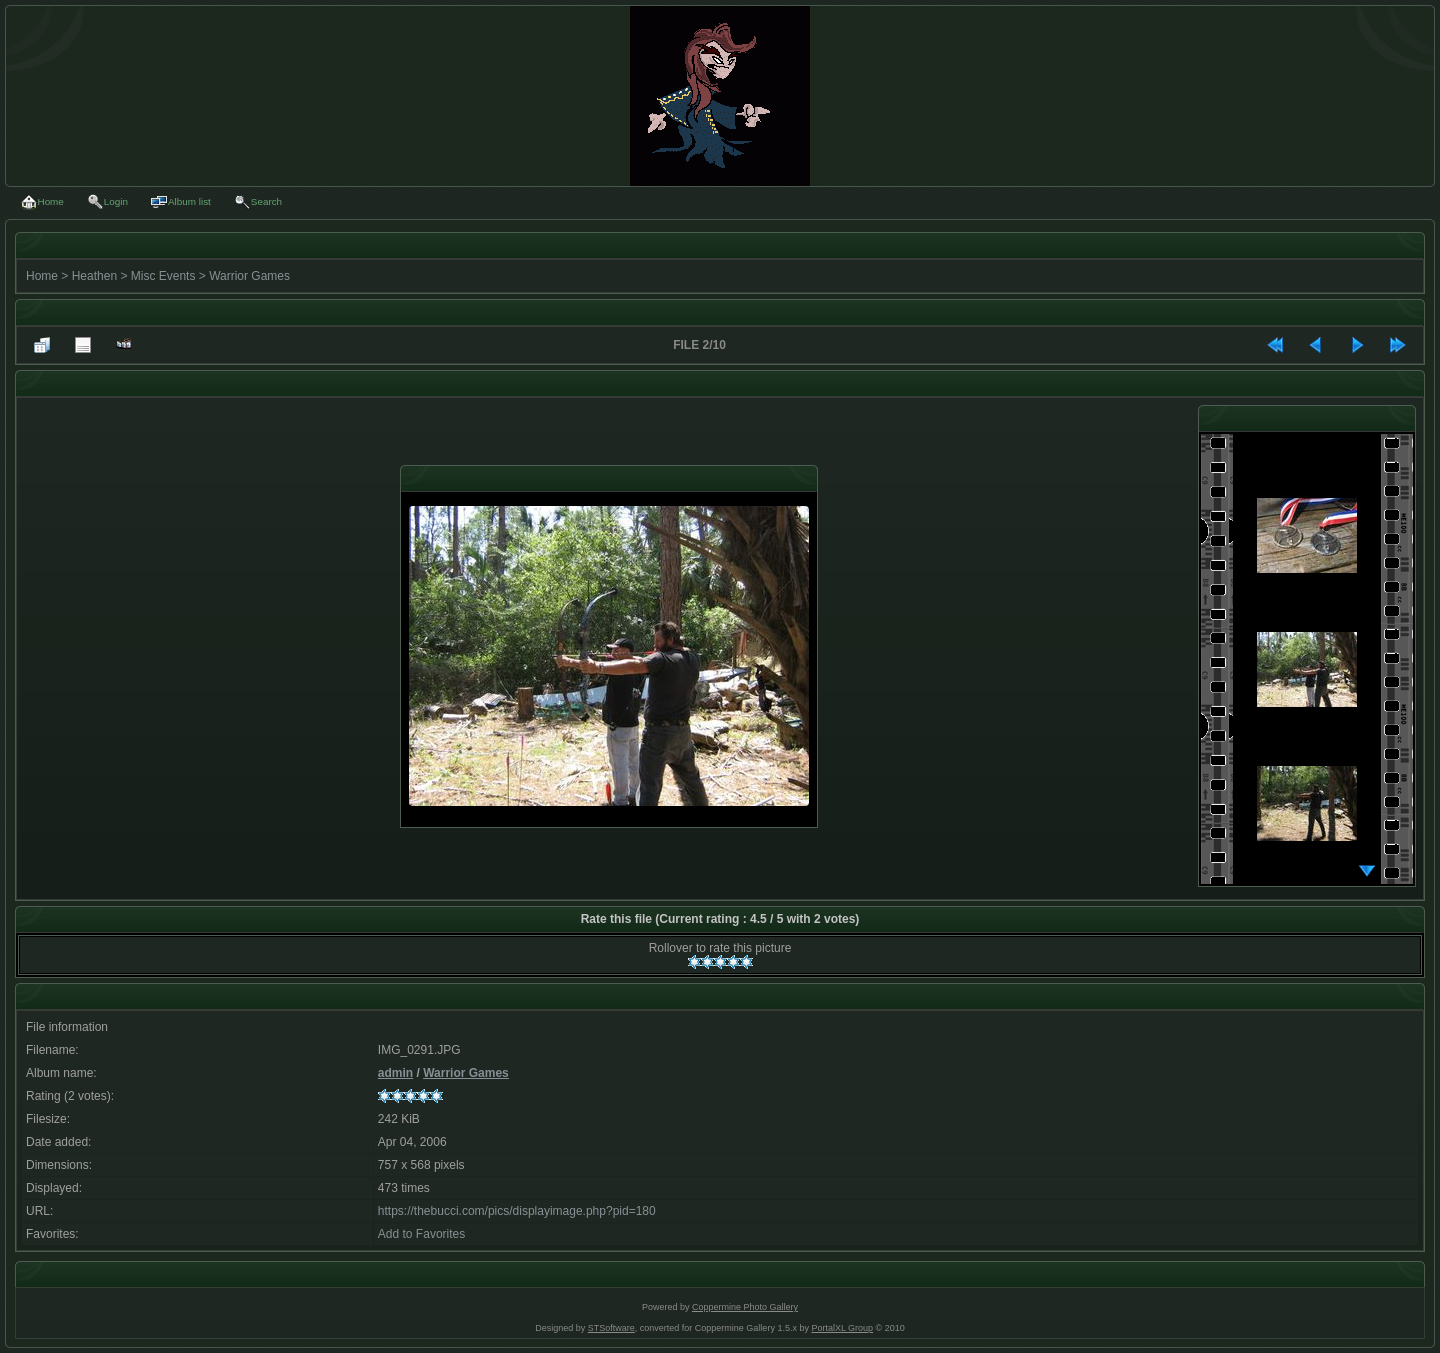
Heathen (94, 276)
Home (42, 276)
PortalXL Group (842, 1328)
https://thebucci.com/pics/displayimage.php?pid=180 (517, 1211)
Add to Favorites (421, 1234)
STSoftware (611, 1328)
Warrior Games (249, 276)
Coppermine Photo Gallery (745, 1307)
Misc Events (163, 276)
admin (395, 1073)
